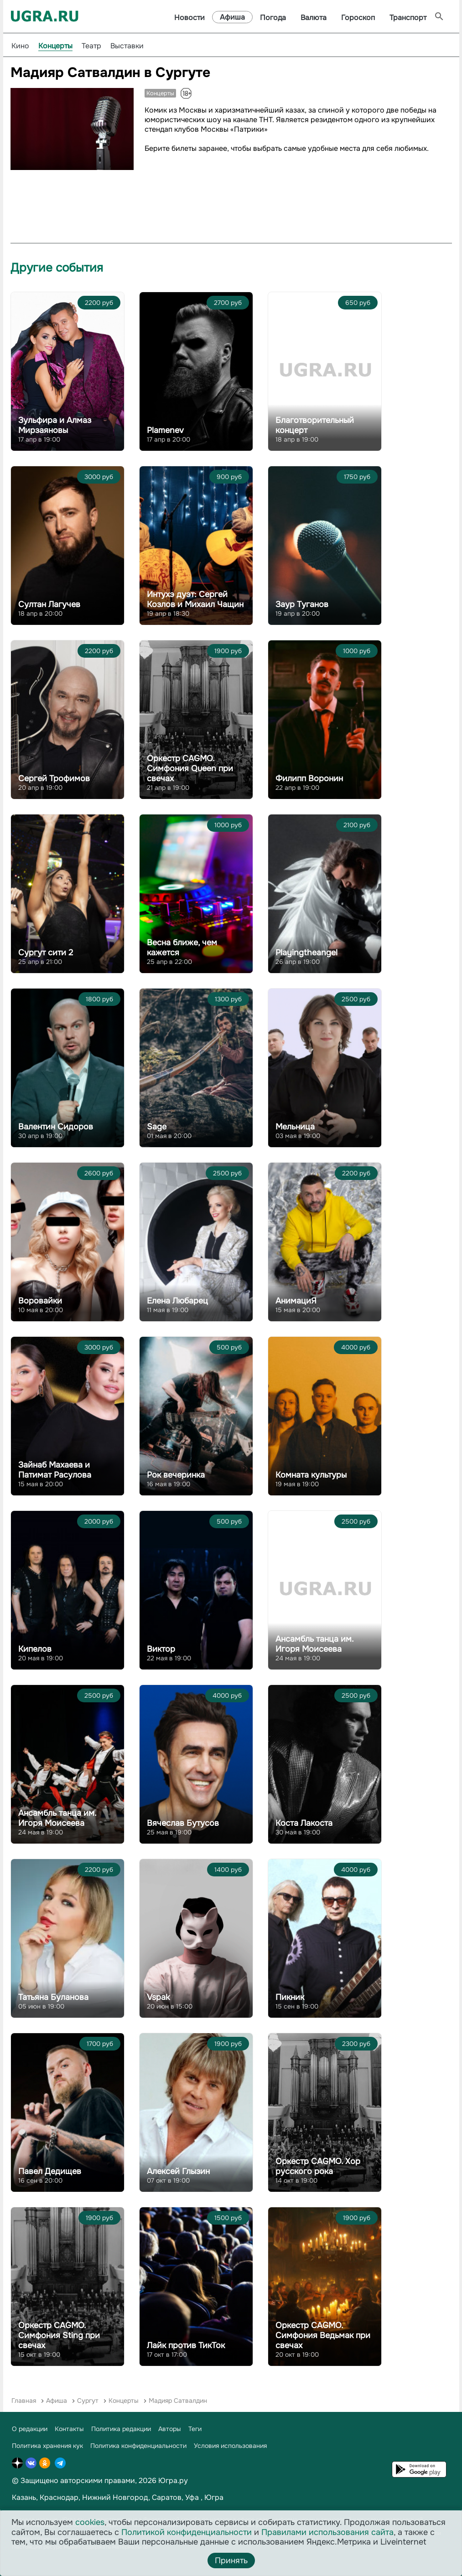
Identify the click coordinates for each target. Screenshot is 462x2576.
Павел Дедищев (49, 2171)
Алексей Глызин (178, 2171)
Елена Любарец (177, 1301)
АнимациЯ (296, 1301)
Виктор (161, 1649)
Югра (213, 2497)
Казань (24, 2497)
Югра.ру (173, 2480)
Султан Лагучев (49, 604)
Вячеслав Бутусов (183, 1823)
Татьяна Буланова (53, 1997)
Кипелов (35, 1649)
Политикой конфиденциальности (186, 2532)
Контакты (69, 2429)
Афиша (232, 17)
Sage (156, 1127)
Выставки (127, 46)
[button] (125, 96)
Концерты (55, 46)
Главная (23, 2400)
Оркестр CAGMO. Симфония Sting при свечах (59, 2335)
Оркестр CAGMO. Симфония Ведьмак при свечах (322, 2335)
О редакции (29, 2429)
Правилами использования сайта (327, 2532)
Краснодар (59, 2497)
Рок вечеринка (176, 1475)
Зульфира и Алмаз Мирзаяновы (54, 425)
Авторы (169, 2429)
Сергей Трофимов (54, 778)
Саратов (167, 2497)
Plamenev (165, 430)
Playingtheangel (306, 953)
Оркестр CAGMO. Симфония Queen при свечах (190, 768)
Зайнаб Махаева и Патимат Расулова (54, 1470)
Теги (195, 2429)
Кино (20, 46)
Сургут (88, 2400)
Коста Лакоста (303, 1823)
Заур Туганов (301, 604)
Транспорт (407, 17)
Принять (231, 2560)
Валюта (314, 17)
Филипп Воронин (309, 778)
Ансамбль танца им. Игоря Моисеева (314, 1644)
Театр (91, 46)
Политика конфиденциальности (138, 2446)
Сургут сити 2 (45, 953)
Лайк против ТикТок (186, 2345)
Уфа (192, 2497)
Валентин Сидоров (55, 1127)
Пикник (289, 1997)
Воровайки (40, 1301)
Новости (189, 17)
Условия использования (230, 2446)
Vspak (158, 1997)
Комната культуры (311, 1475)
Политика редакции (121, 2429)
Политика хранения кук (47, 2446)
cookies (89, 2522)
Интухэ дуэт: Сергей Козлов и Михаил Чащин (195, 599)
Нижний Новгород (115, 2497)
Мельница (295, 1127)
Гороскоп (358, 17)
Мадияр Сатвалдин (178, 2400)
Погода (273, 17)
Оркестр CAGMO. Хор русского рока (317, 2166)
